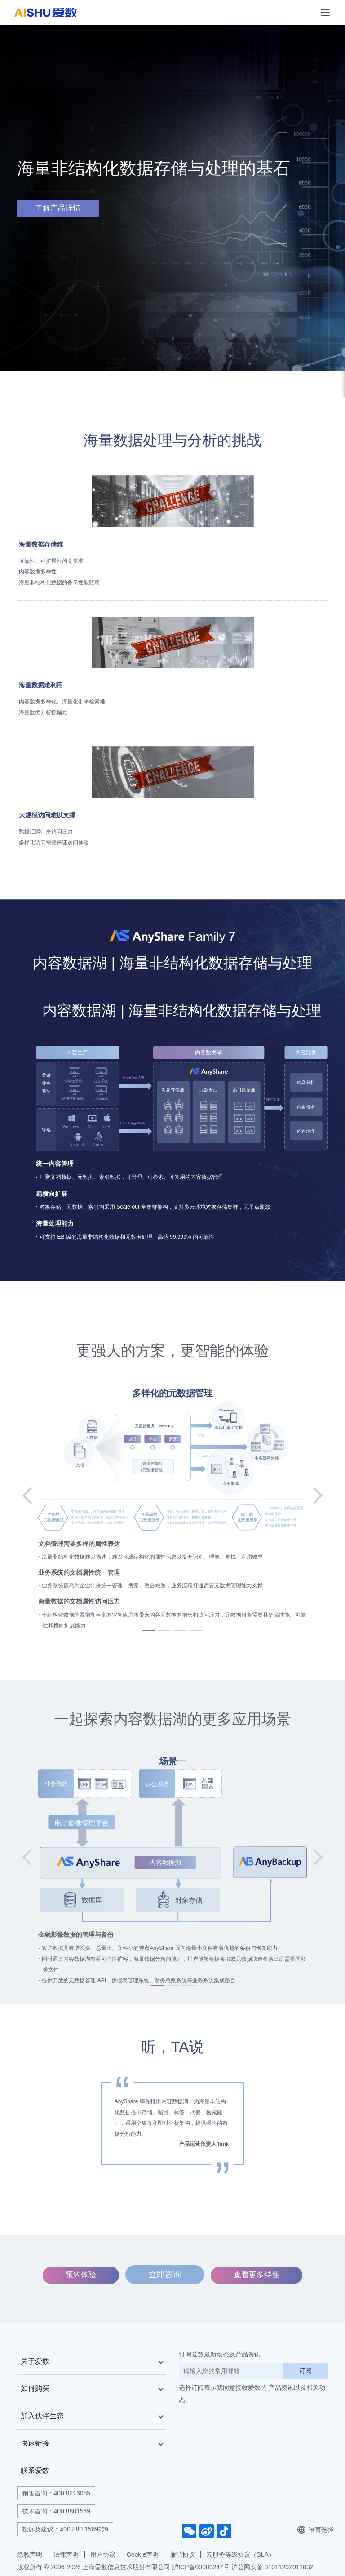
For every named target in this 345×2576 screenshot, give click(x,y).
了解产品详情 (58, 208)
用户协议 (102, 2554)
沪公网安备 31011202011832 (272, 2566)
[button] (33, 1495)
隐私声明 (29, 2554)
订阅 (305, 2369)
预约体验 (81, 2274)
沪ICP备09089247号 (201, 2566)
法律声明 (66, 2554)
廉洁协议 (182, 2554)
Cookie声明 (143, 2554)
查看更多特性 (256, 2274)
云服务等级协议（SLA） (240, 2554)
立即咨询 (165, 2274)
